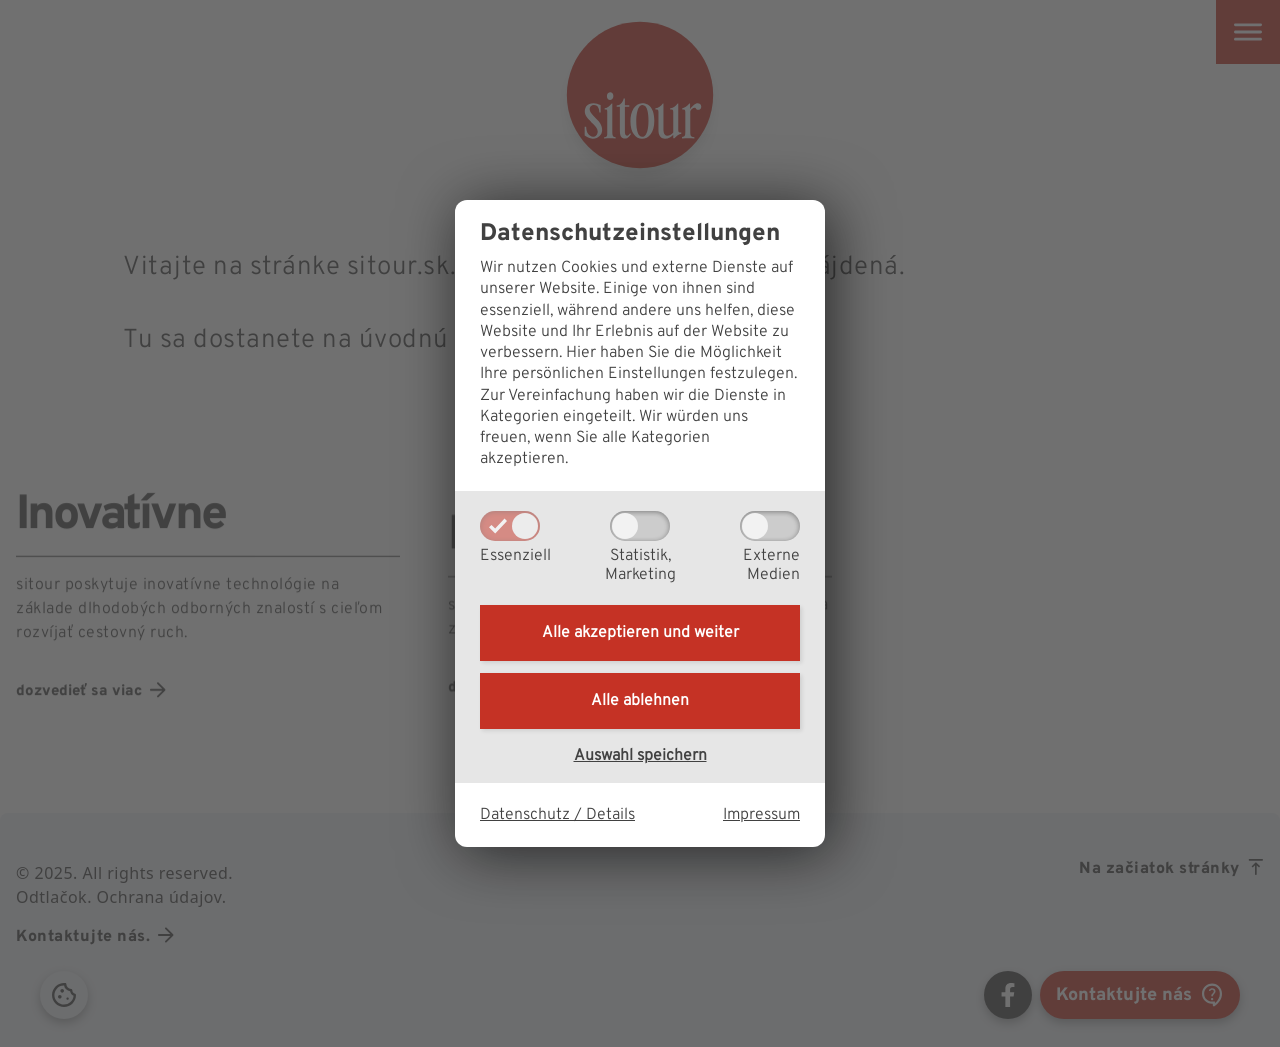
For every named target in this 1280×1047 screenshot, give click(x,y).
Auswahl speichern (640, 756)
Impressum (761, 815)
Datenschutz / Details (557, 815)
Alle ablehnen (640, 701)
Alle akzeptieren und (640, 633)
